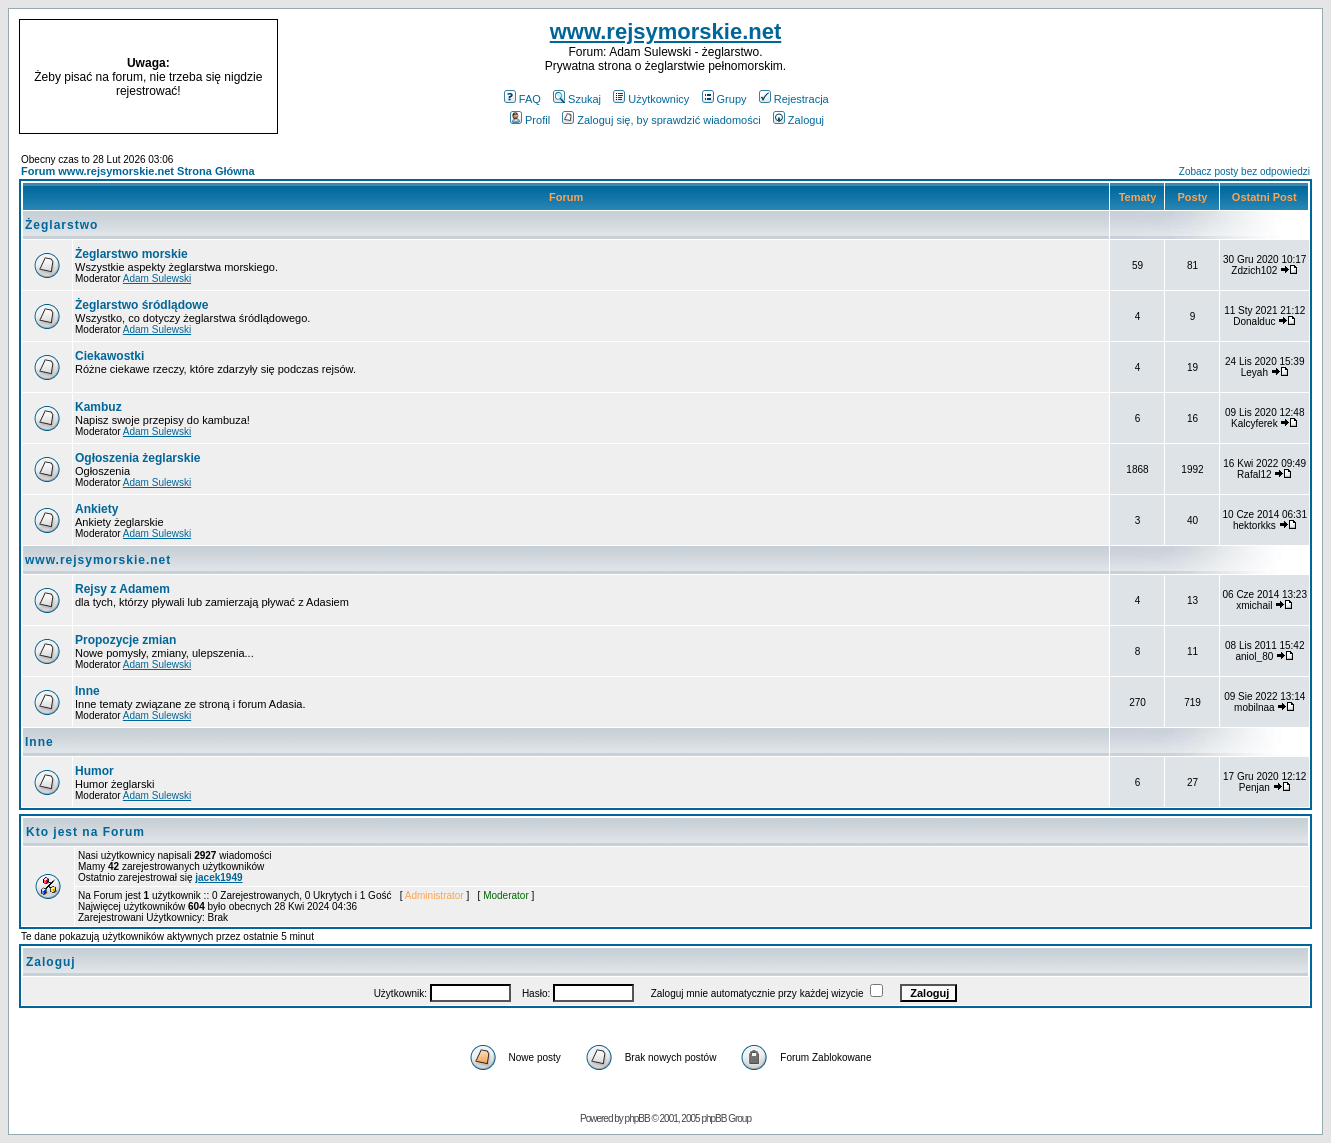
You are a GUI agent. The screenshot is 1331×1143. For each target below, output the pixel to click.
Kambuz (98, 407)
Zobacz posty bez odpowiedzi (1244, 171)
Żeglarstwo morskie (131, 254)
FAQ (522, 99)
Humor (94, 771)
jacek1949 (218, 877)
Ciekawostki (109, 356)
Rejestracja (794, 99)
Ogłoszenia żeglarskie (137, 458)
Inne (87, 691)
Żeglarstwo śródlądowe (141, 305)
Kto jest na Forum (85, 832)
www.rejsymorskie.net (666, 31)
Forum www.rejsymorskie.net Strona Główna (138, 171)
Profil (530, 120)
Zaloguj (798, 120)
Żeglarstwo (61, 225)
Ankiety (96, 509)
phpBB (637, 1118)
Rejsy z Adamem (122, 589)
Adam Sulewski (157, 278)
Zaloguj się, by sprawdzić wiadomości (661, 120)
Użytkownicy (651, 99)
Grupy (724, 99)
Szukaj (577, 99)
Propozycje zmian (125, 640)
